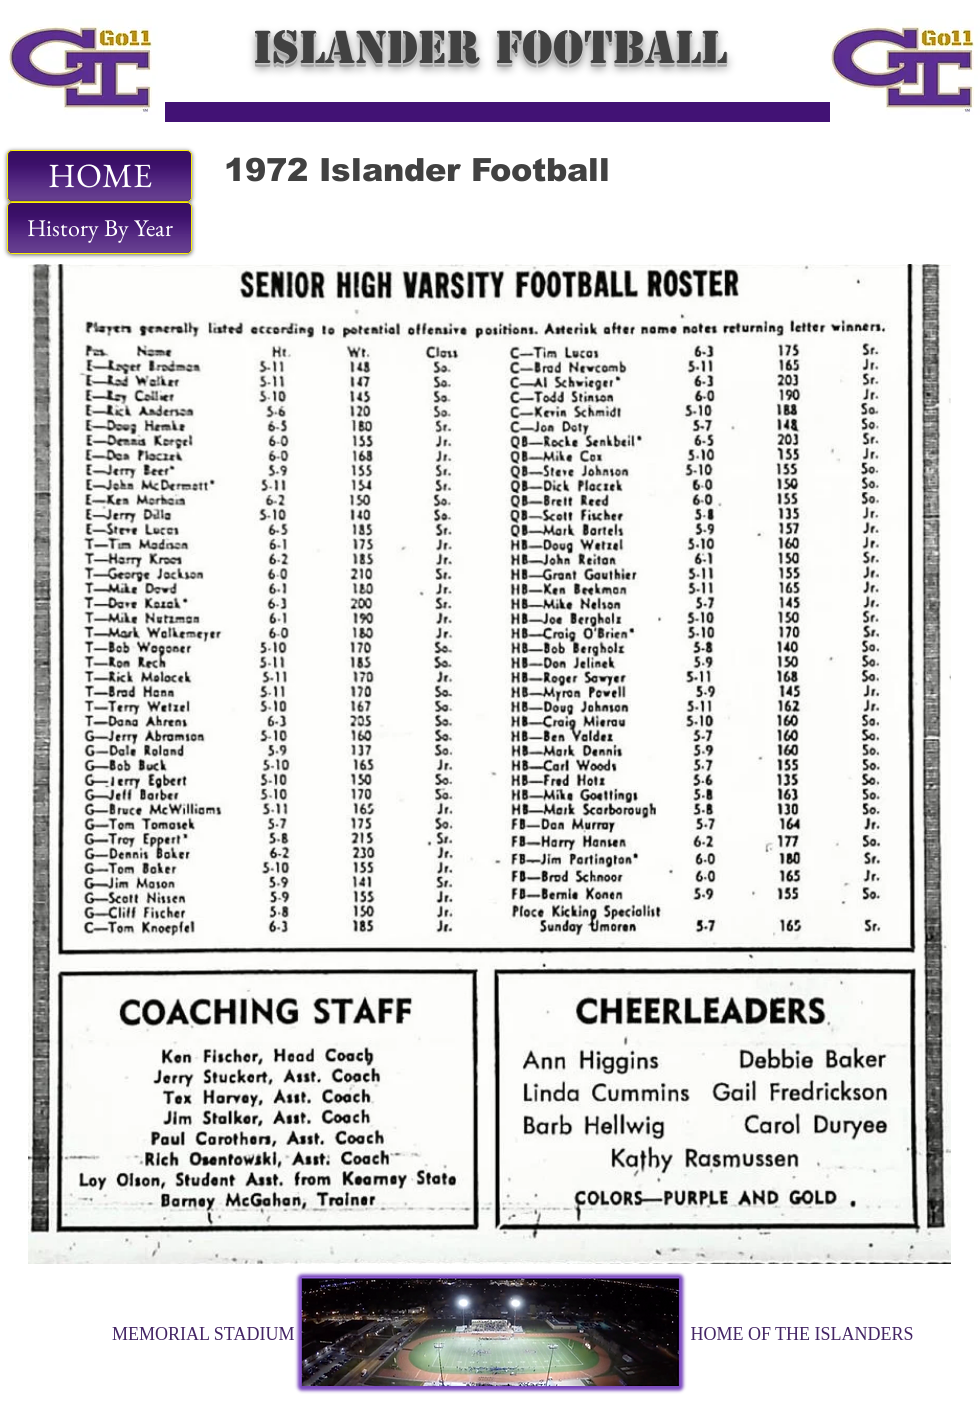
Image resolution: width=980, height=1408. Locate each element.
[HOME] (99, 176)
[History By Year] (99, 228)
